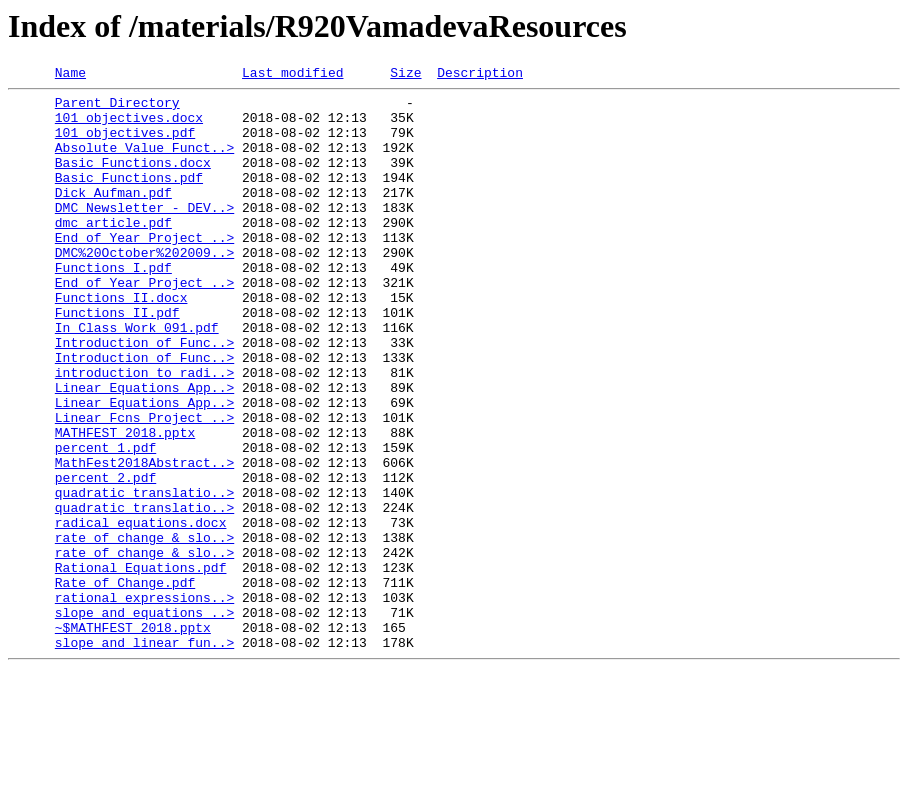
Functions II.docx (121, 342)
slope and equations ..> (144, 720)
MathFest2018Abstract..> (144, 540)
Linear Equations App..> (144, 450)
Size (405, 75)
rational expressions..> (144, 702)
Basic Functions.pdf (129, 198)
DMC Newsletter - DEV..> (144, 234)
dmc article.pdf (113, 252)
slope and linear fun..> (144, 756)
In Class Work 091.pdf (137, 378)
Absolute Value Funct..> (144, 162)
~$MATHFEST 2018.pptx (133, 738)
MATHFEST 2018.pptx (125, 504)
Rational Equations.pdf (141, 666)
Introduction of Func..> (144, 396)
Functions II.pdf (117, 360)
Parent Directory (117, 108)
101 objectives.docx (129, 126)
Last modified (292, 75)
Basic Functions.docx (133, 180)
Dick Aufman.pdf (113, 216)
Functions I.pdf (113, 306)
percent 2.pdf (105, 558)
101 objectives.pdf (125, 144)
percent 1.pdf (105, 522)
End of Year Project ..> (144, 270)
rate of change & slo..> (144, 630)
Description (480, 75)
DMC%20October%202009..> (144, 288)
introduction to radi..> (144, 432)
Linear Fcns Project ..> (144, 486)
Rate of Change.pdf (125, 684)
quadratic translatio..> (144, 576)
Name (70, 75)
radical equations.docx (141, 612)
